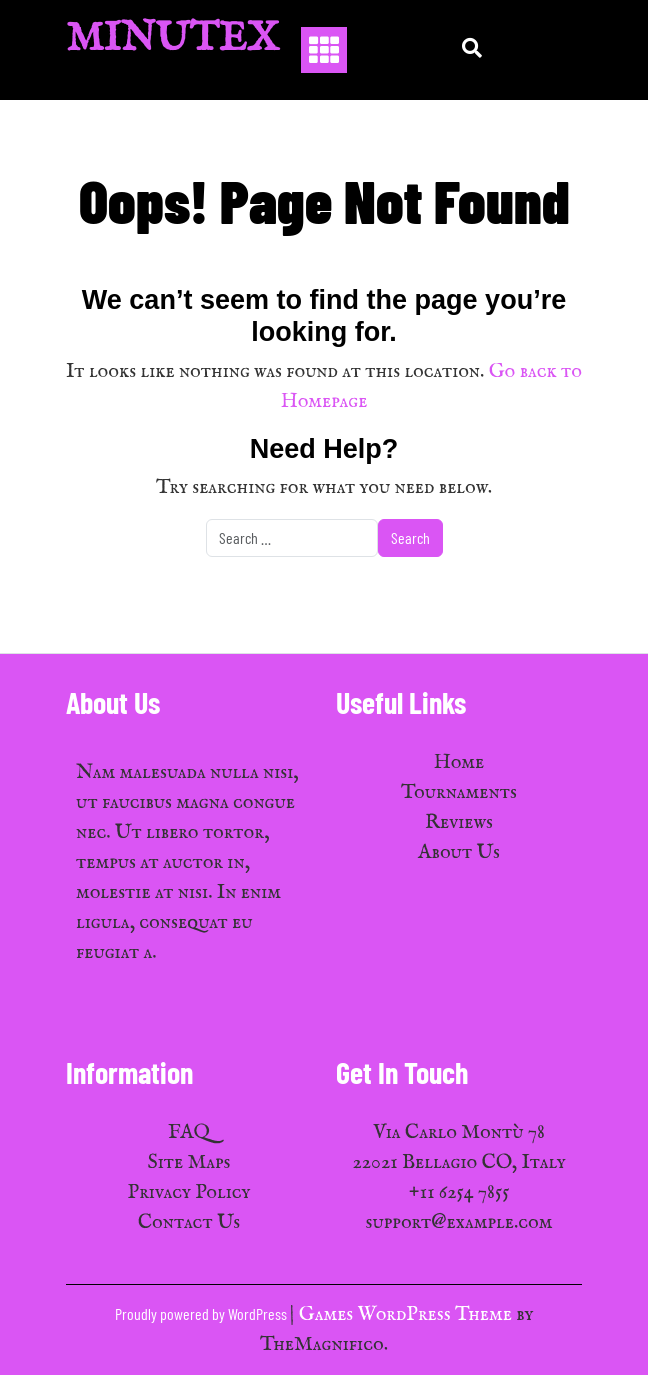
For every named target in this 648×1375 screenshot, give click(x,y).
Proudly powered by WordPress (202, 1313)
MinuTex (172, 39)
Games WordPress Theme (407, 1314)
